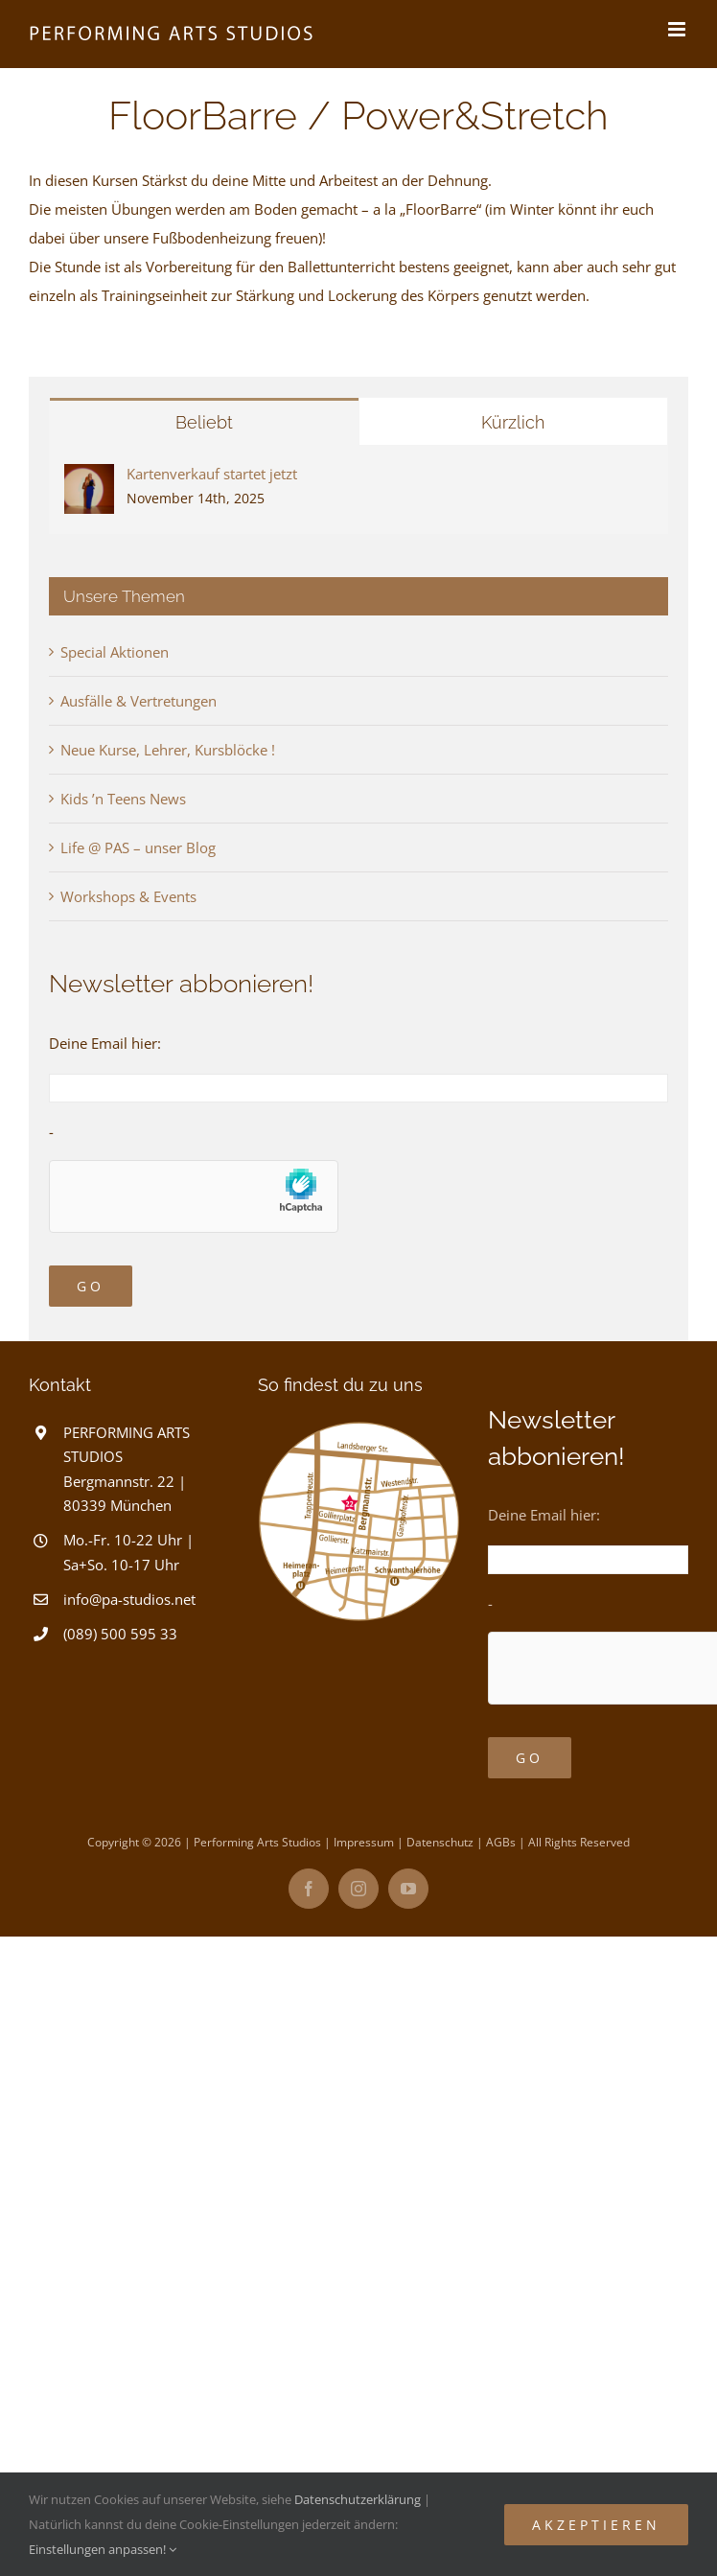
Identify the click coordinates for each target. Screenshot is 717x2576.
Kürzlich (512, 422)
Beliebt (204, 422)
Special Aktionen (114, 651)
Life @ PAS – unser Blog (138, 847)
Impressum (364, 1842)
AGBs (501, 1842)
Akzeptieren (596, 2525)
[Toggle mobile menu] (678, 29)
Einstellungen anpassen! (102, 2549)
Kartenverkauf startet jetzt (212, 473)
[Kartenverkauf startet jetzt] (89, 478)
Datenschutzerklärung (357, 2499)
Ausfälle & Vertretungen (138, 700)
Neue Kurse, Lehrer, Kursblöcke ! (167, 749)
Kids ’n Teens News (123, 798)
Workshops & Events (128, 896)
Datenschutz (440, 1842)
